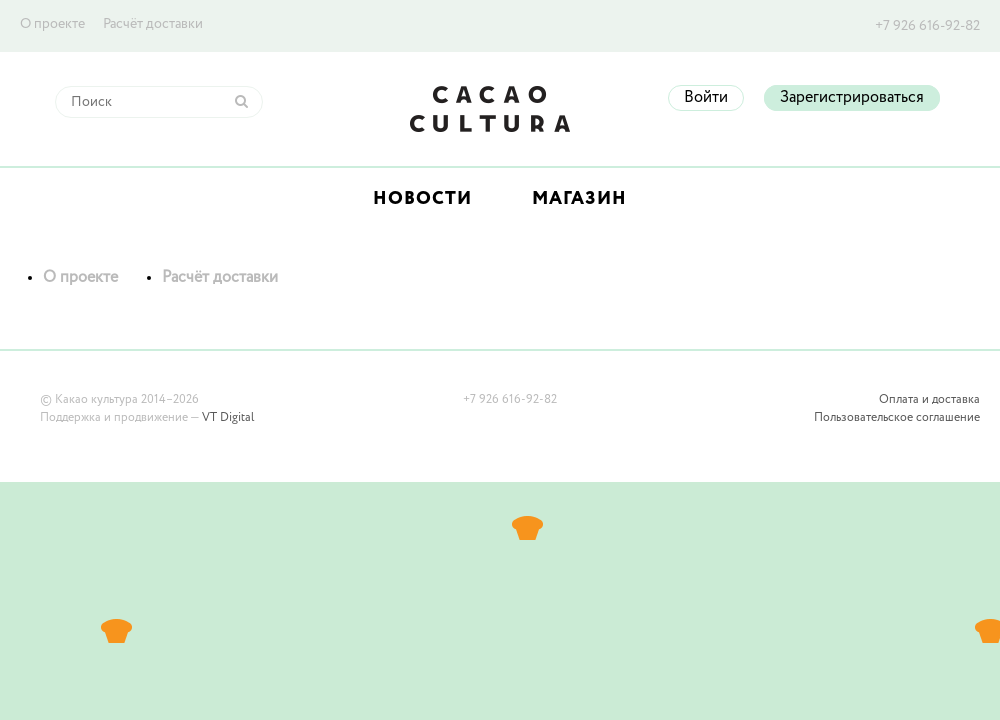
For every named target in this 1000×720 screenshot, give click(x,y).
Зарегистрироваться (852, 98)
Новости (422, 199)
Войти (706, 98)
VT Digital (228, 418)
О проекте (52, 24)
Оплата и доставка (929, 400)
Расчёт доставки (153, 24)
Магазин (579, 199)
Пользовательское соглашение (897, 418)
